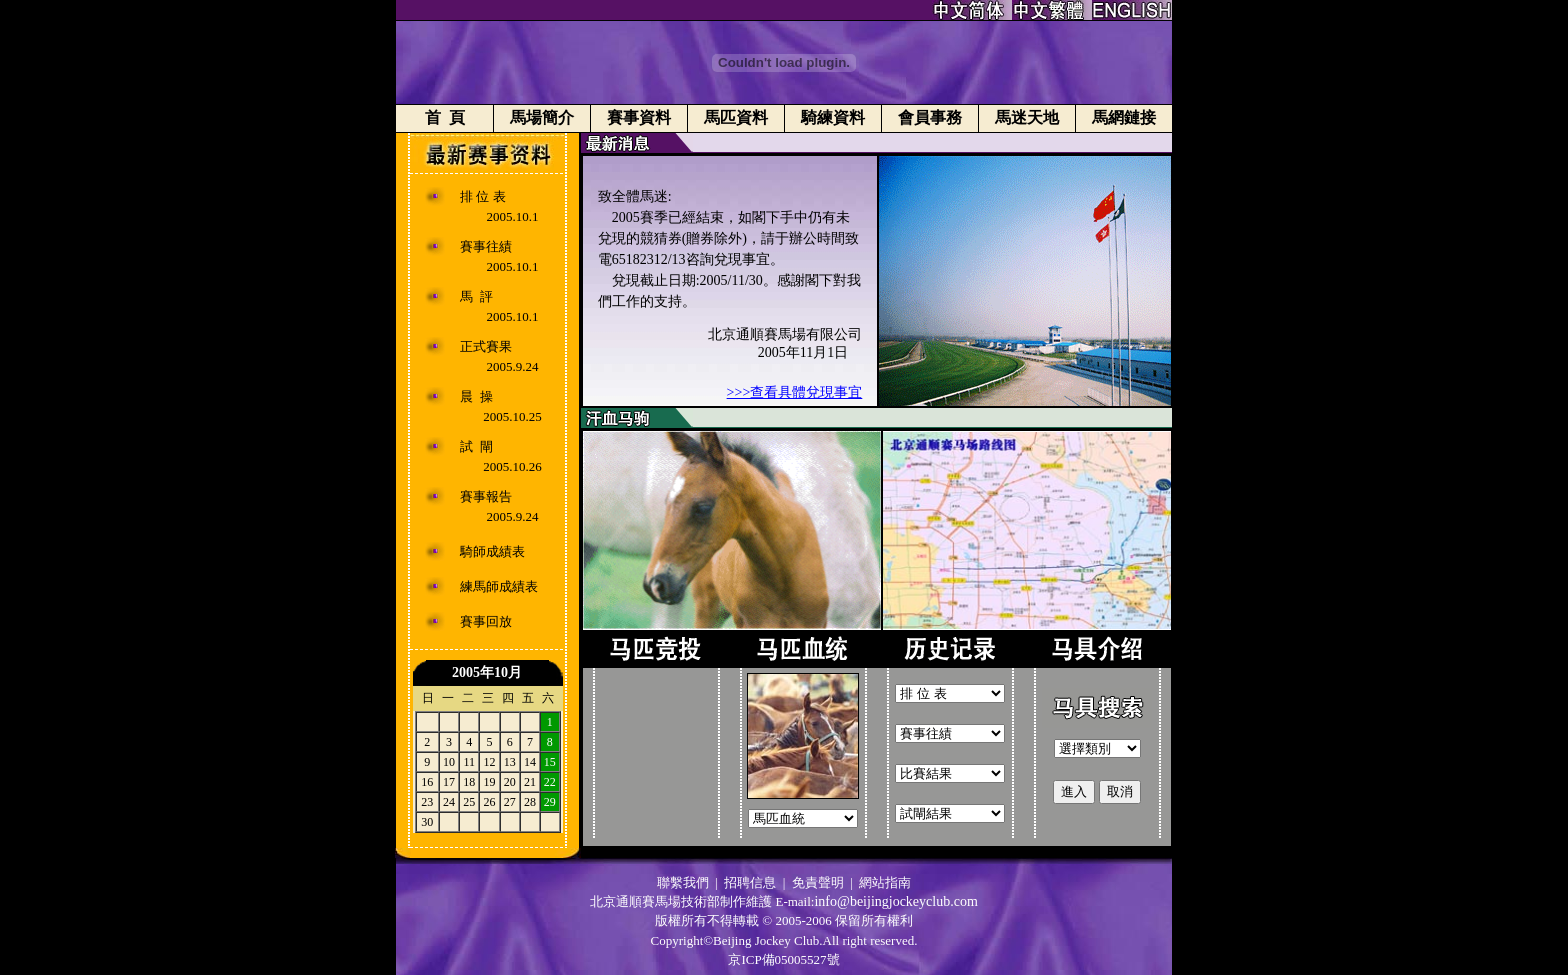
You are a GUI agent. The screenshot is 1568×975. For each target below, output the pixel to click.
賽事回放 (486, 621)
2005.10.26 (512, 466)
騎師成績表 (492, 551)
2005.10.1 (513, 216)
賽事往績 (486, 246)
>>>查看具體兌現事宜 (795, 392)
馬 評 (476, 296)
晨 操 (476, 396)
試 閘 (476, 446)
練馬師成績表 (499, 586)
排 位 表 (483, 196)
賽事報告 (486, 496)
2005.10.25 (512, 416)
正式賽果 (486, 346)
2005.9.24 (513, 366)
